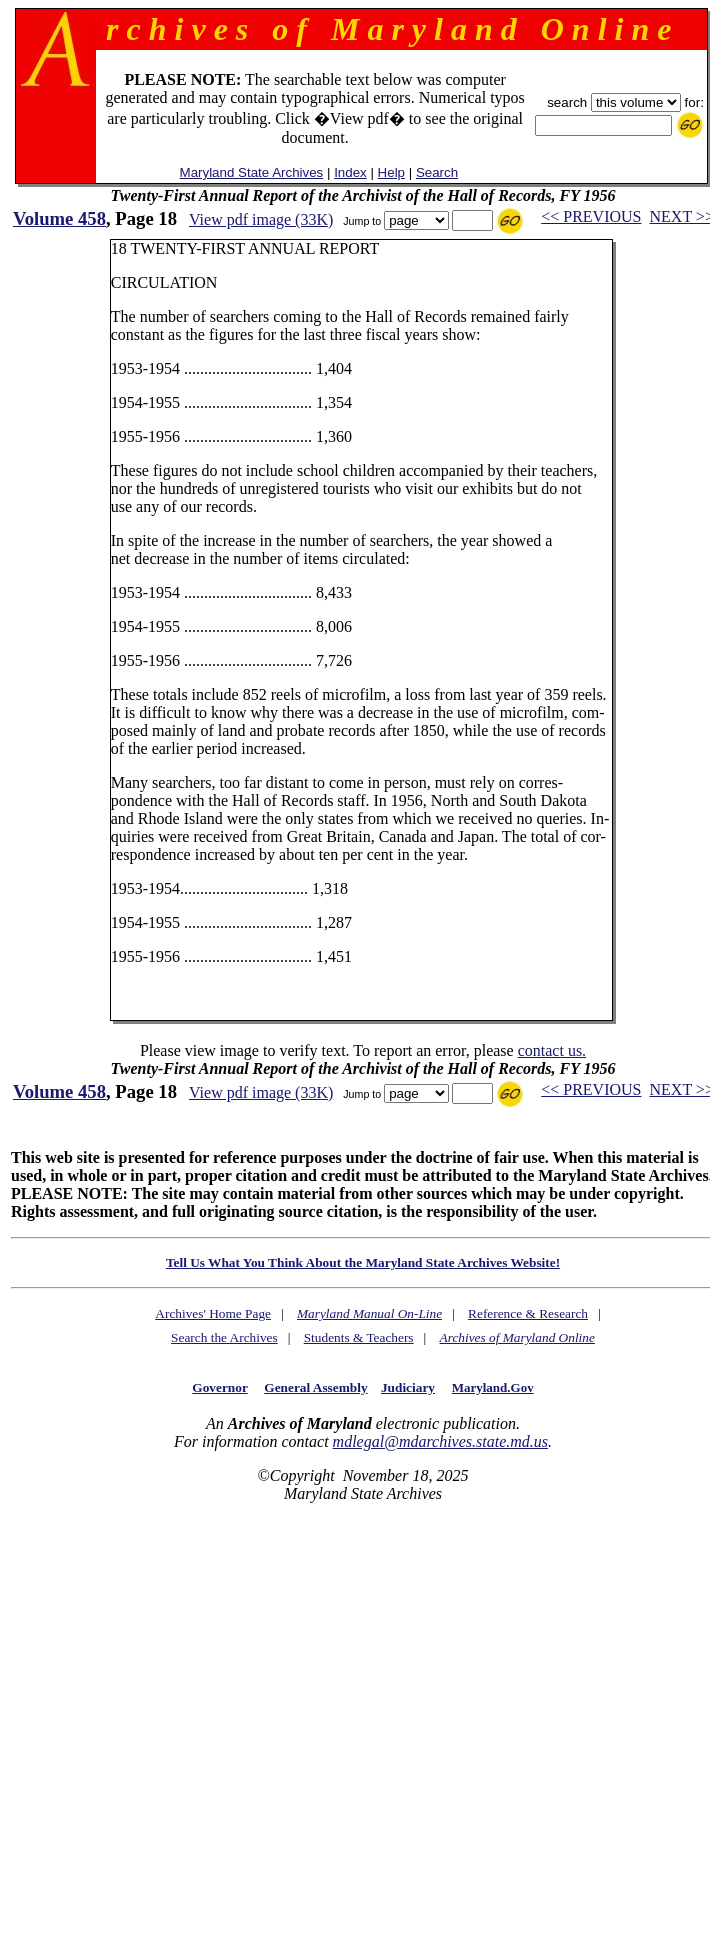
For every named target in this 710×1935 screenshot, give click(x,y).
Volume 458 (59, 218)
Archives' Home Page (213, 1313)
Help (391, 172)
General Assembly (315, 1387)
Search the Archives (224, 1337)
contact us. (552, 1050)
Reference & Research (528, 1313)
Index (350, 172)
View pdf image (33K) (261, 219)
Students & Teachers (359, 1337)
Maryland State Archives (252, 172)
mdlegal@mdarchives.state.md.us (440, 1441)
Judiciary (408, 1387)
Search (437, 172)
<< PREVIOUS (591, 216)
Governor (219, 1387)
